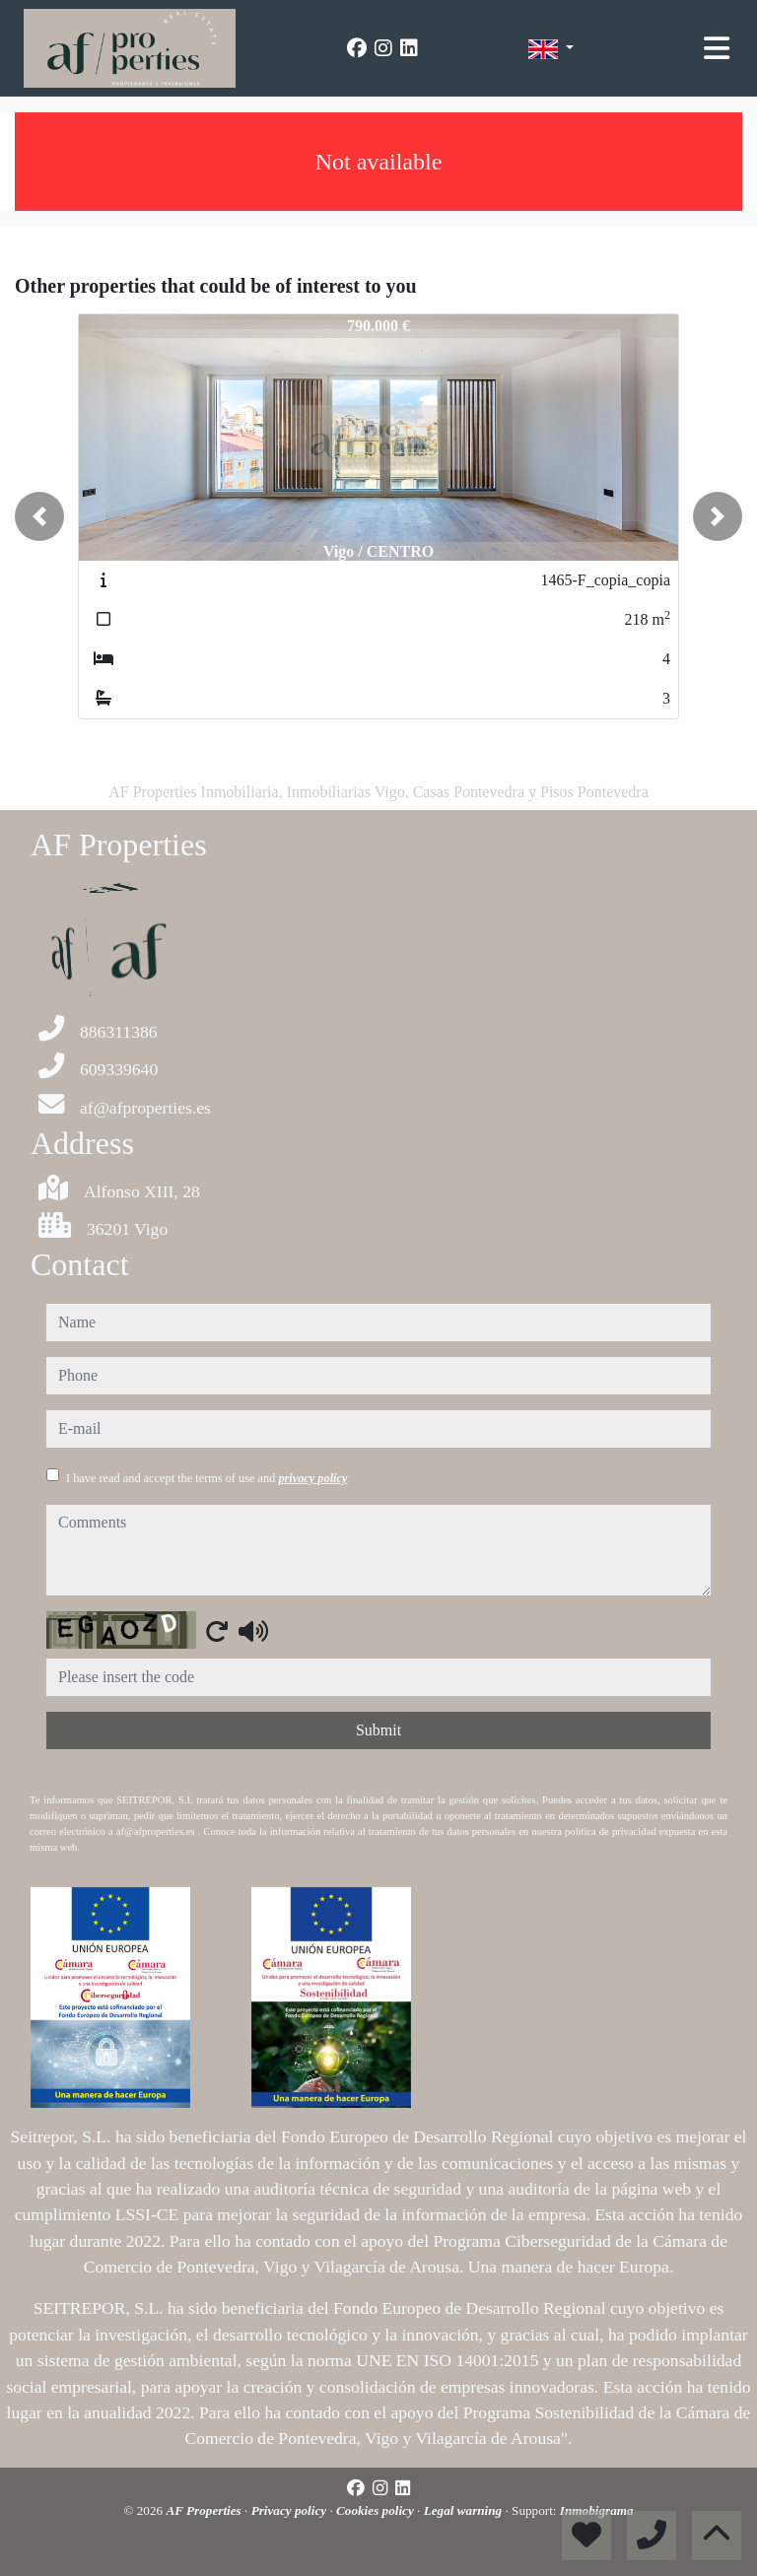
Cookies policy (376, 2510)
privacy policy (312, 1478)
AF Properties (205, 2510)
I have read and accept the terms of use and (206, 1478)
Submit (378, 1730)
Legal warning (465, 2510)
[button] (39, 516)
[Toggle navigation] (716, 48)
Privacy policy (290, 2510)
